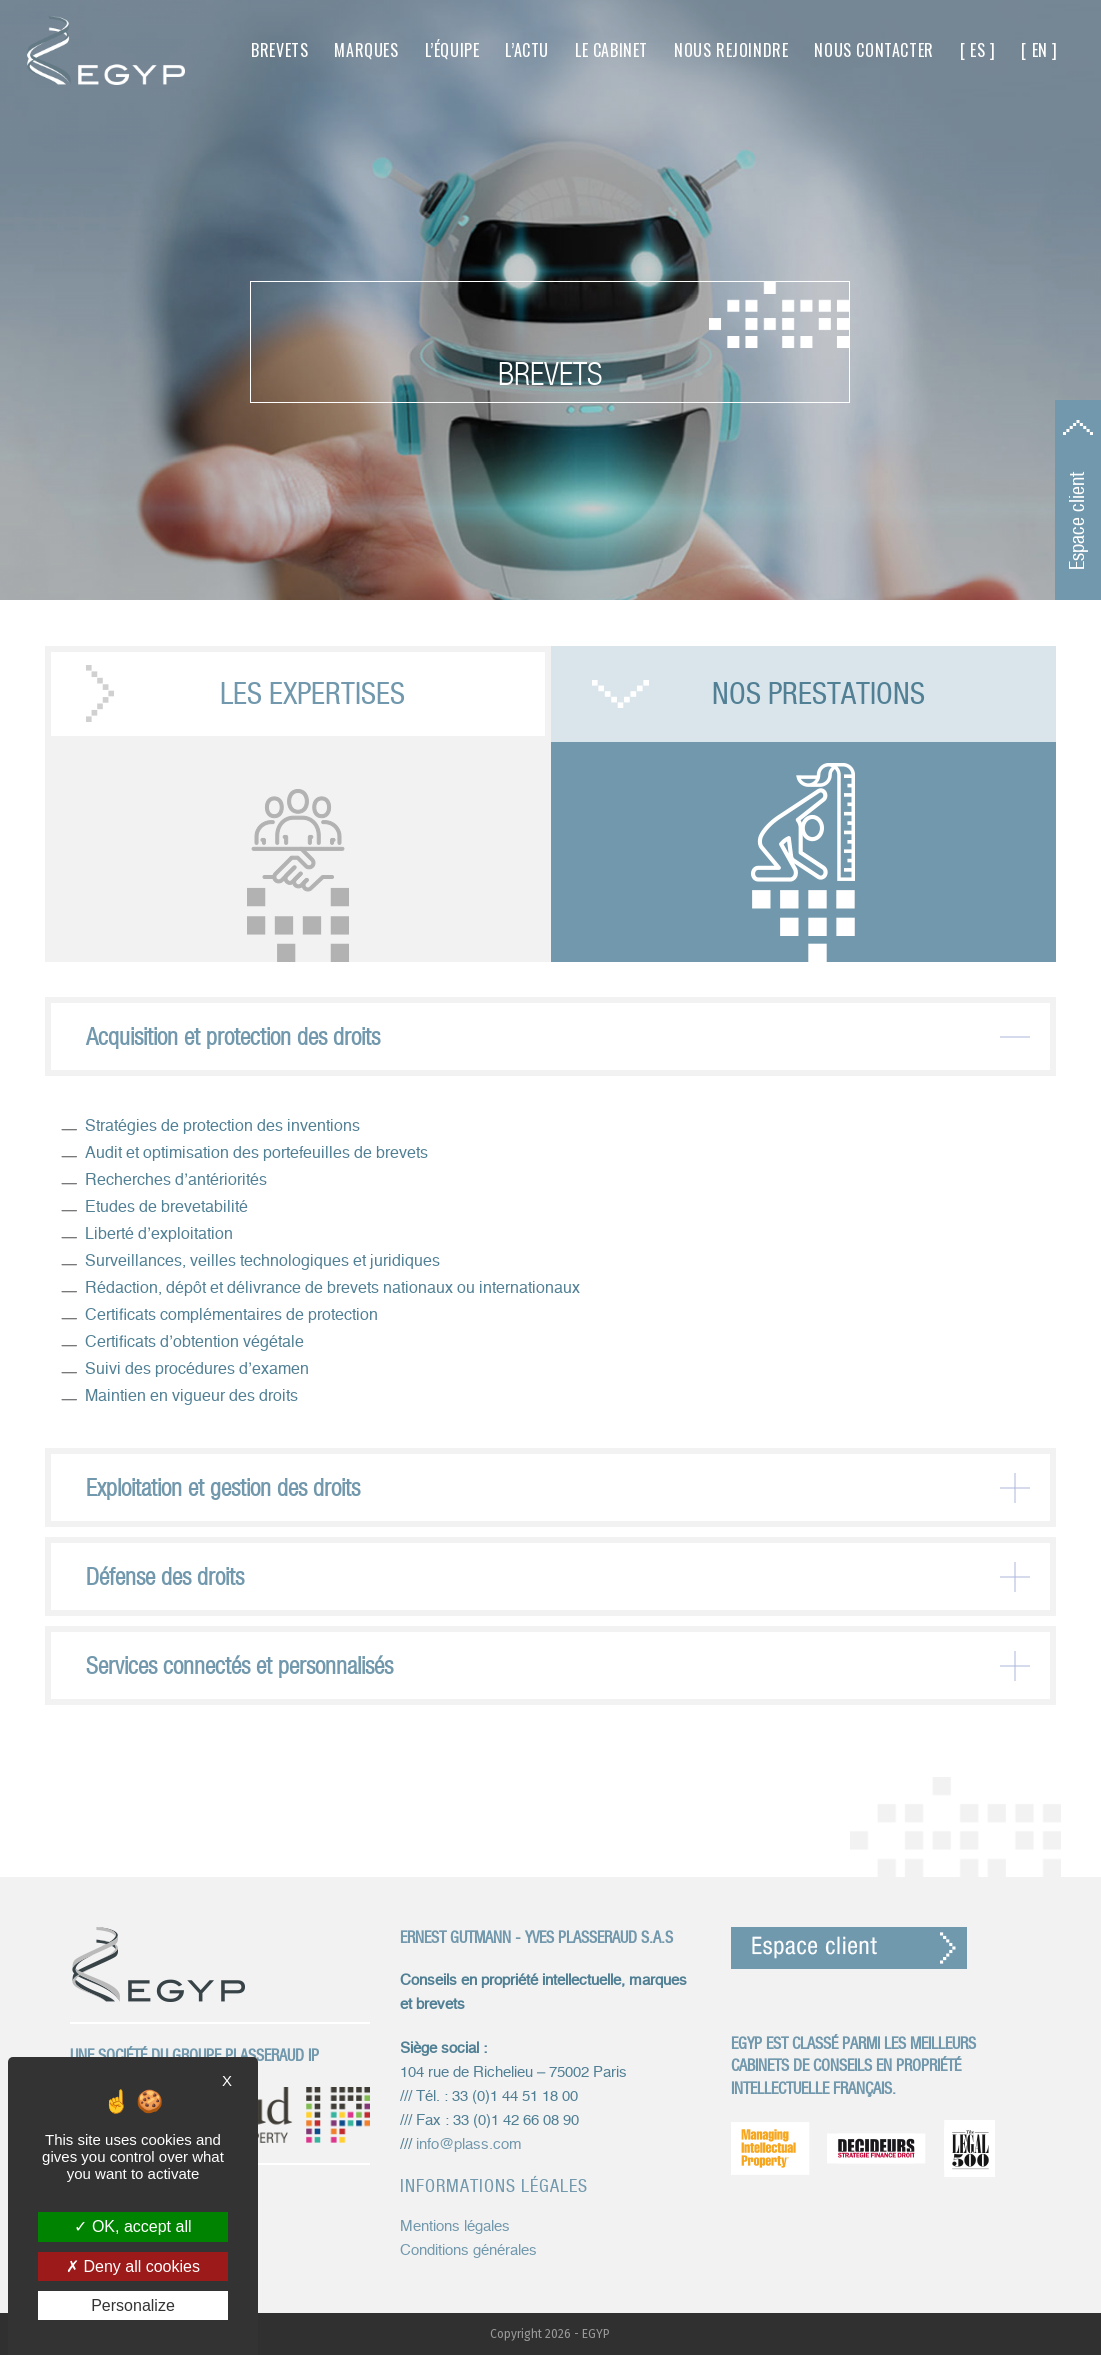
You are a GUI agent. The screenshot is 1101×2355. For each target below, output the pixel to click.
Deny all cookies (133, 2266)
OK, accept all (132, 2226)
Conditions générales (468, 2250)
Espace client (1077, 521)
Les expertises (312, 693)
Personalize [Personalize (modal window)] (133, 2305)
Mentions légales (455, 2226)
